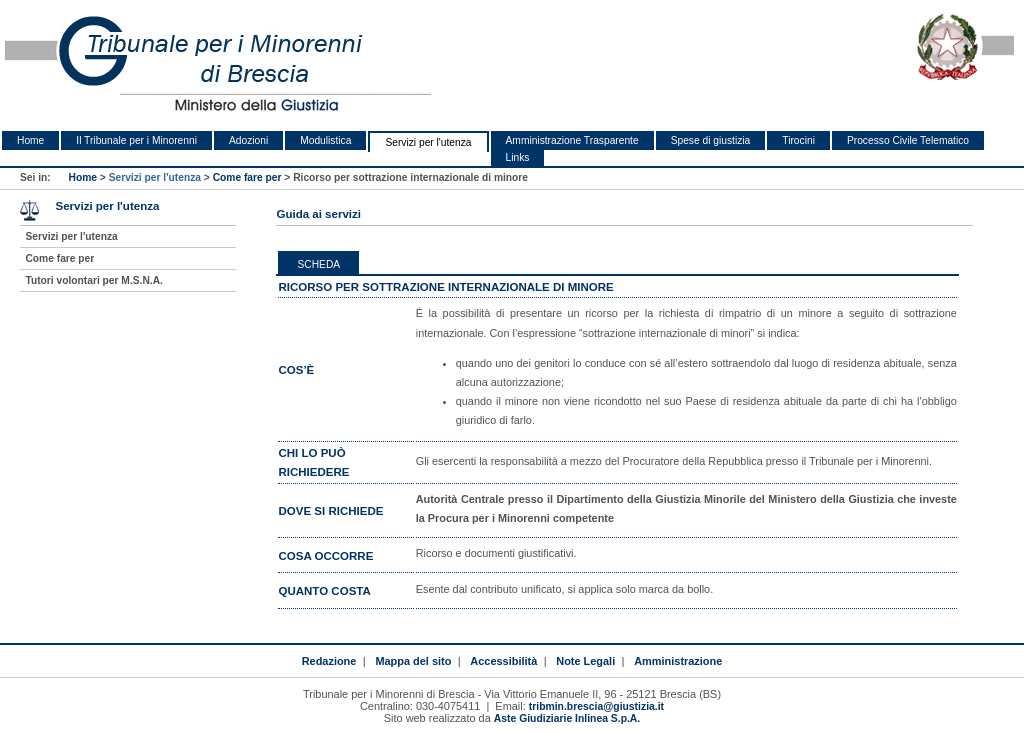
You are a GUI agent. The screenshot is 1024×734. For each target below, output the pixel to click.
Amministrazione (678, 661)
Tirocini (798, 140)
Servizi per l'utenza (428, 142)
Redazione (329, 661)
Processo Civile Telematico (908, 140)
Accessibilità (503, 661)
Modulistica (325, 140)
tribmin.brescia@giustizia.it (596, 706)
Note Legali (585, 661)
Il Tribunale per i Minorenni (136, 140)
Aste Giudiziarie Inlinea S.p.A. (567, 718)
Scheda (318, 264)
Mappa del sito (413, 661)
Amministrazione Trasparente (572, 140)
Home (30, 140)
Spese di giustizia (711, 140)
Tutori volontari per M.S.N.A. (93, 280)
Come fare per (247, 177)
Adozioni (248, 140)
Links (518, 157)
